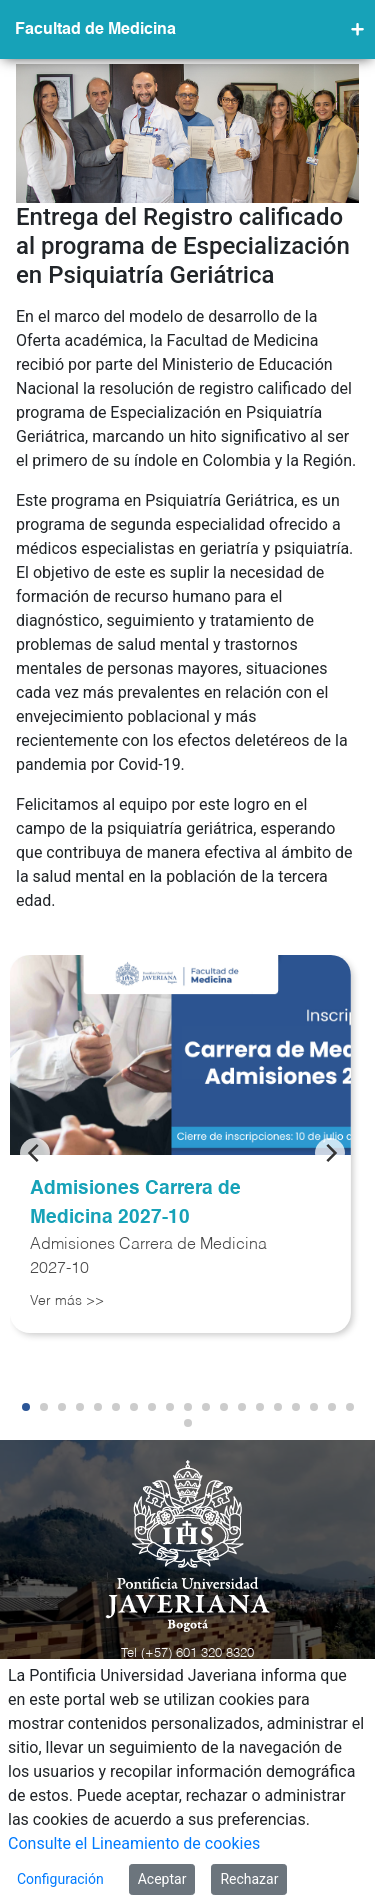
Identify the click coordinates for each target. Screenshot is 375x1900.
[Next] (330, 1153)
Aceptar (162, 1879)
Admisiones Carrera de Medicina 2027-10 (135, 1203)
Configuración (60, 1879)
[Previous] (35, 1153)
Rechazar (249, 1879)
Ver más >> (67, 1301)
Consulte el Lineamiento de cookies (134, 1843)
